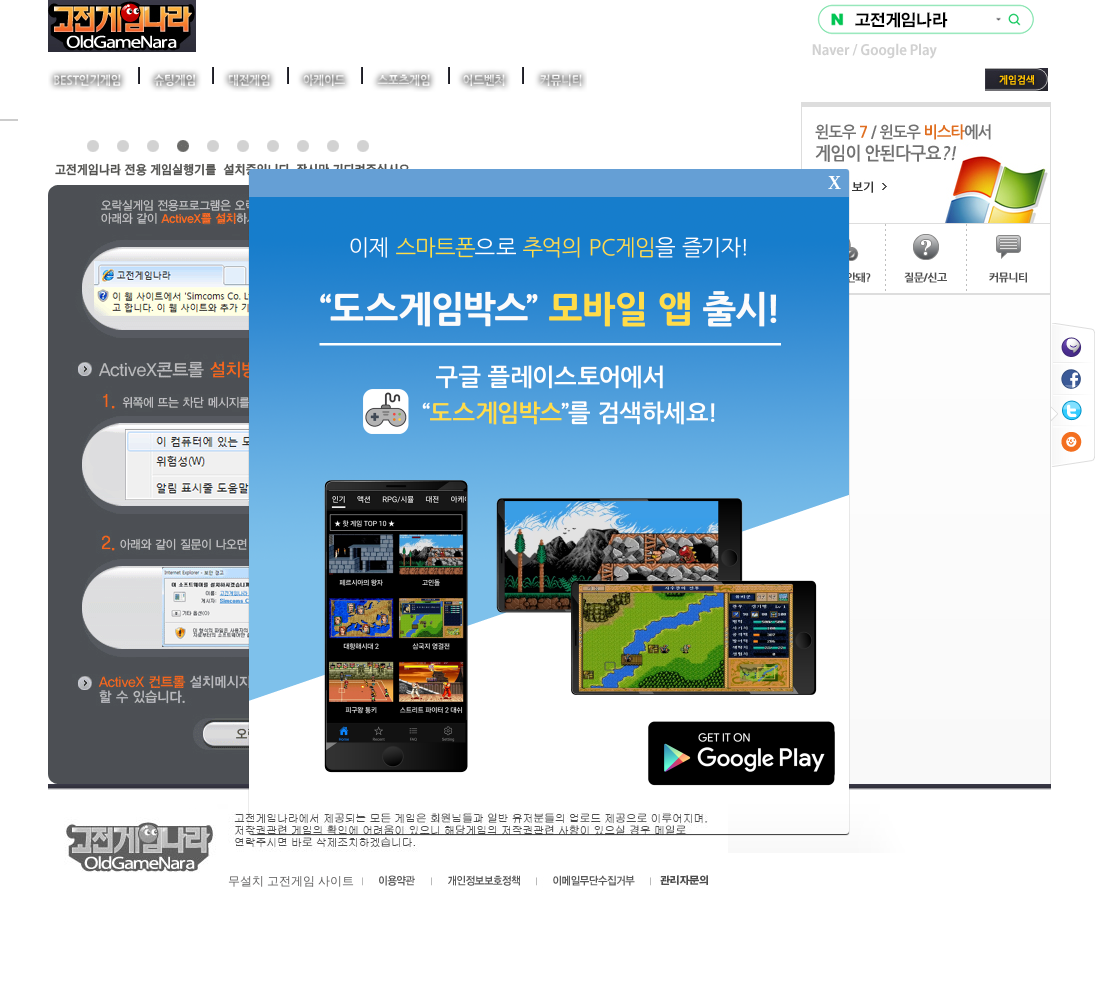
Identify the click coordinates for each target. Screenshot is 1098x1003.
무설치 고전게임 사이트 (291, 881)
